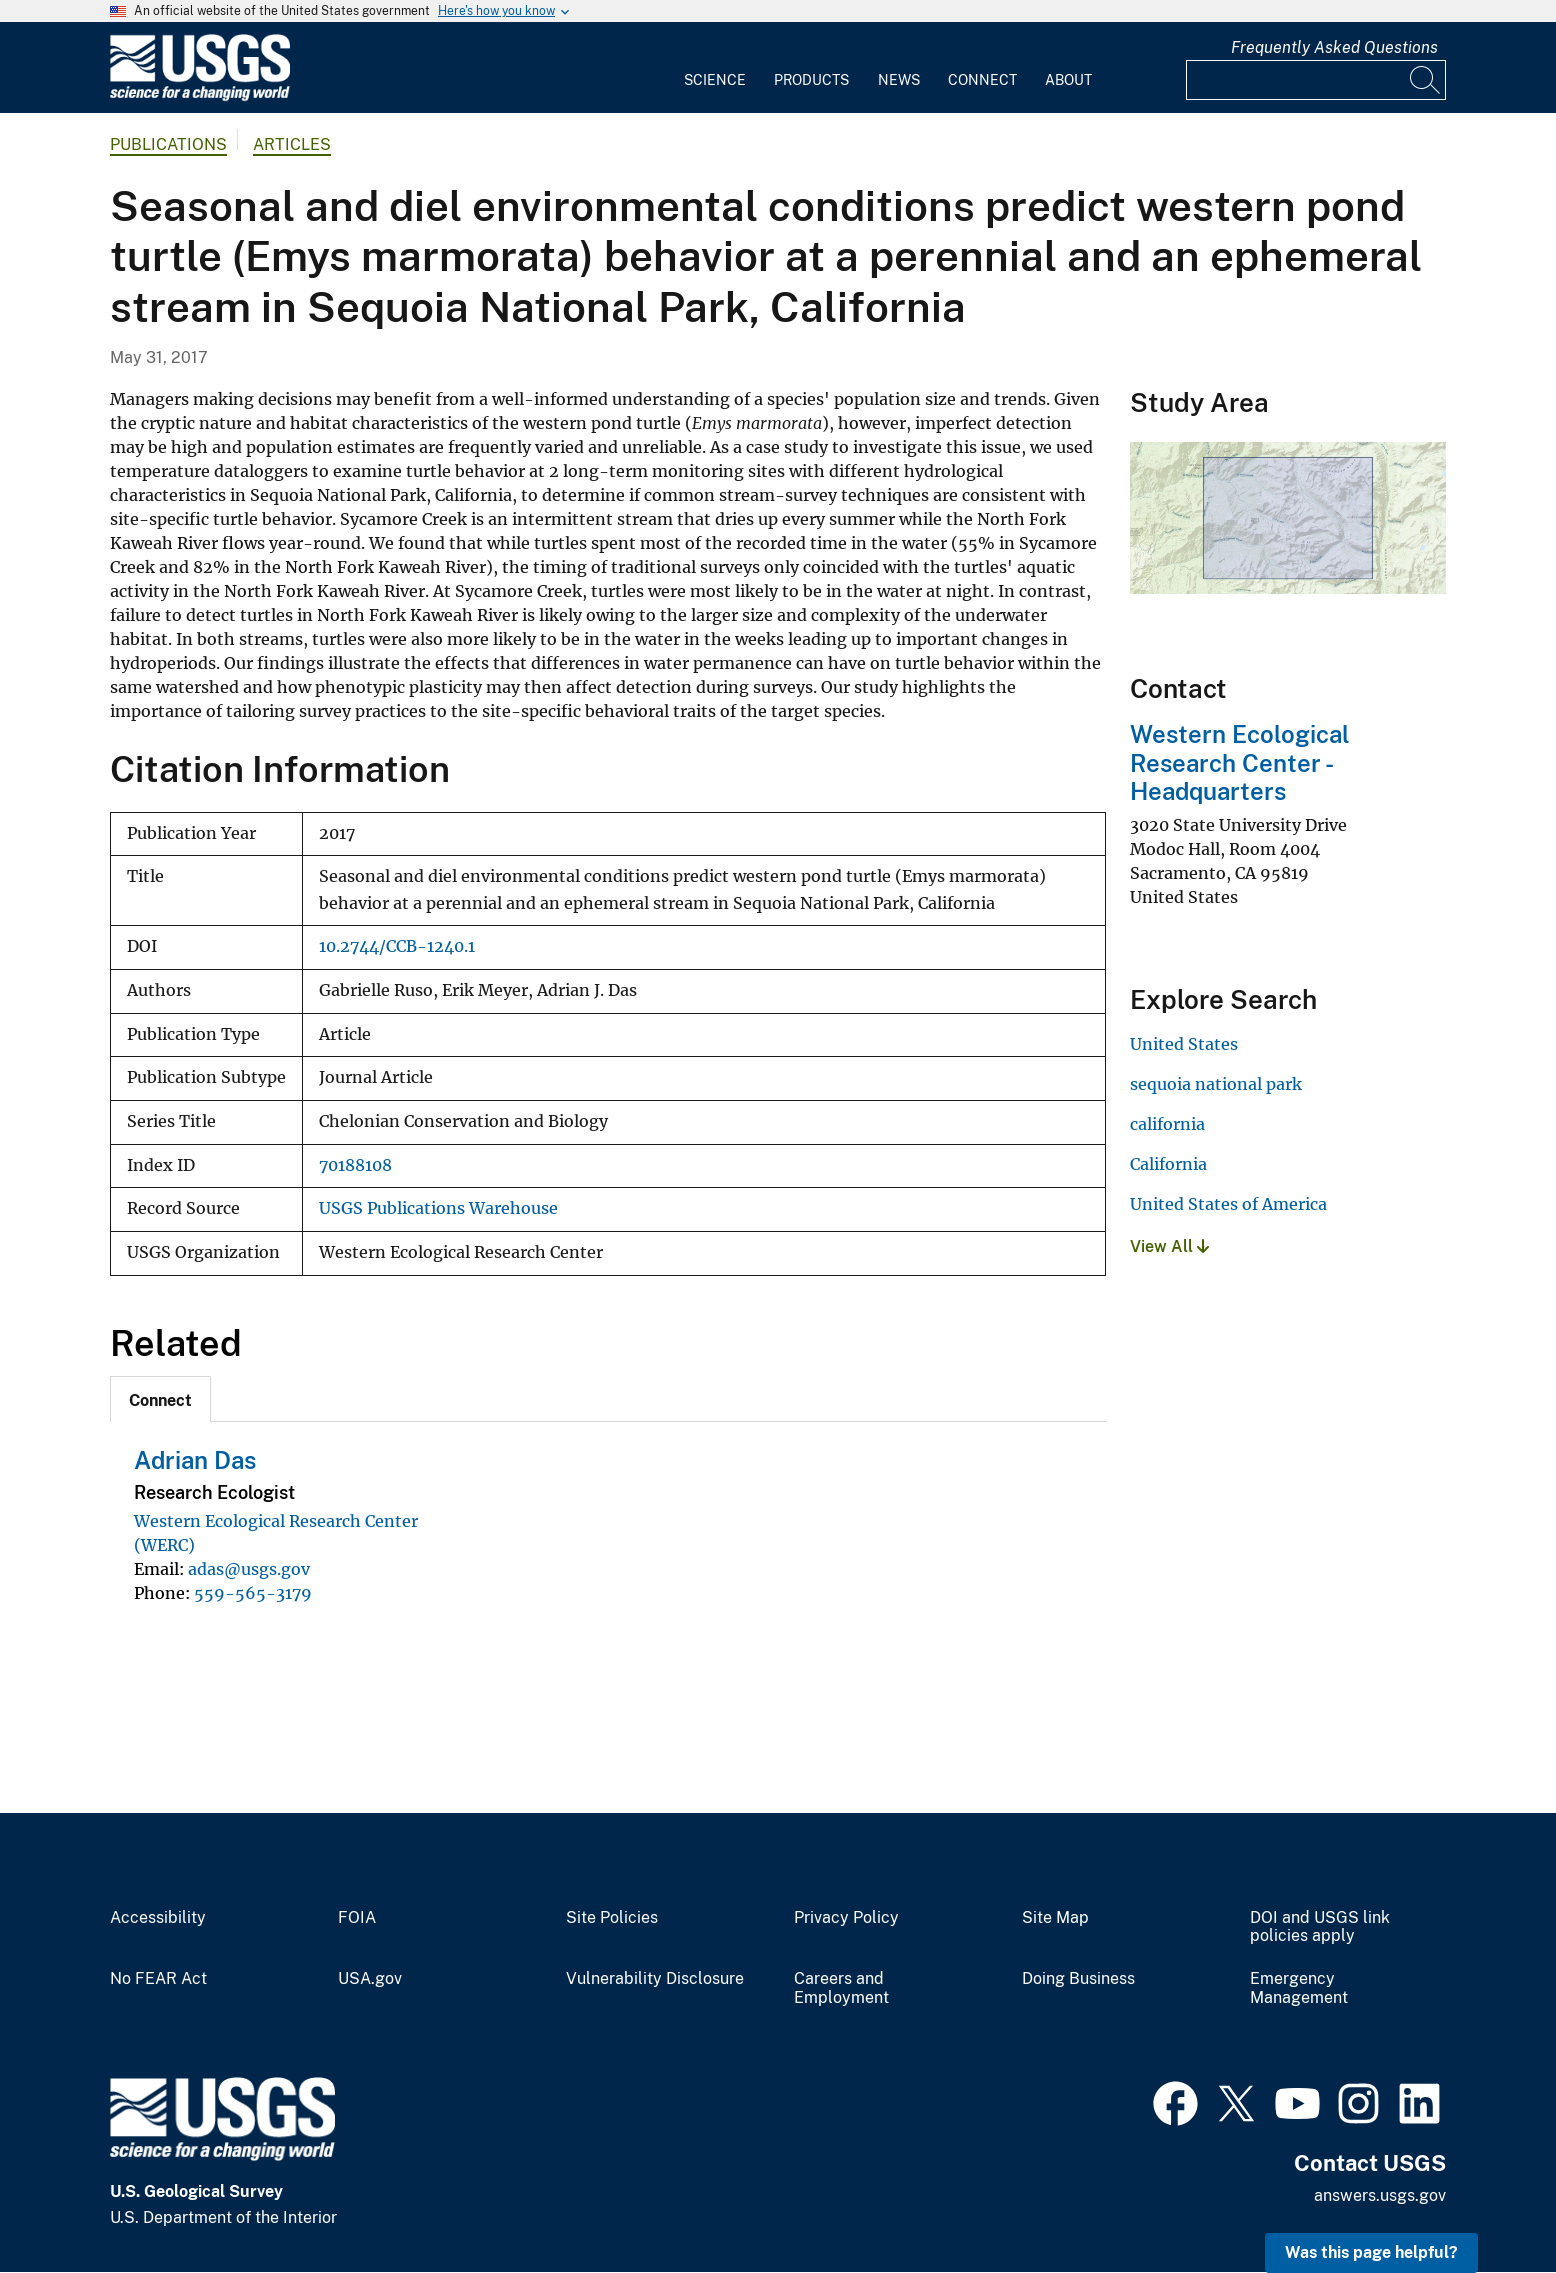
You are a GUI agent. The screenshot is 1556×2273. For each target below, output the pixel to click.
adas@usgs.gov (249, 1569)
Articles (292, 144)
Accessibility (158, 1918)
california (1167, 1124)
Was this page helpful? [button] (1371, 2252)
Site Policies (612, 1918)
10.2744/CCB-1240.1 (397, 946)
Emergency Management (1299, 1988)
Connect (982, 80)
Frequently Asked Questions (1334, 47)
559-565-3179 (253, 1593)
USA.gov (370, 1979)
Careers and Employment (841, 1988)
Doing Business (1078, 1979)
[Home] (200, 96)
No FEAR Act (158, 1979)
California (1168, 1164)
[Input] (1316, 80)
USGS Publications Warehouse (438, 1208)
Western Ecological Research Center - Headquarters (1240, 763)
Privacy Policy (846, 1918)
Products (811, 80)
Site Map (1055, 1918)
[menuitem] (715, 68)
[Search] (1426, 80)
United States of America (1228, 1204)
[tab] (160, 1399)
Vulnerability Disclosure (655, 1979)
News (899, 80)
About (1068, 80)
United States (1184, 1044)
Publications (168, 144)
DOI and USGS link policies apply (1320, 1927)
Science (715, 80)
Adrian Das (195, 1460)
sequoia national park (1216, 1084)
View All (1169, 1246)
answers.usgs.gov (1380, 2195)
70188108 (355, 1165)
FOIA (357, 1918)
